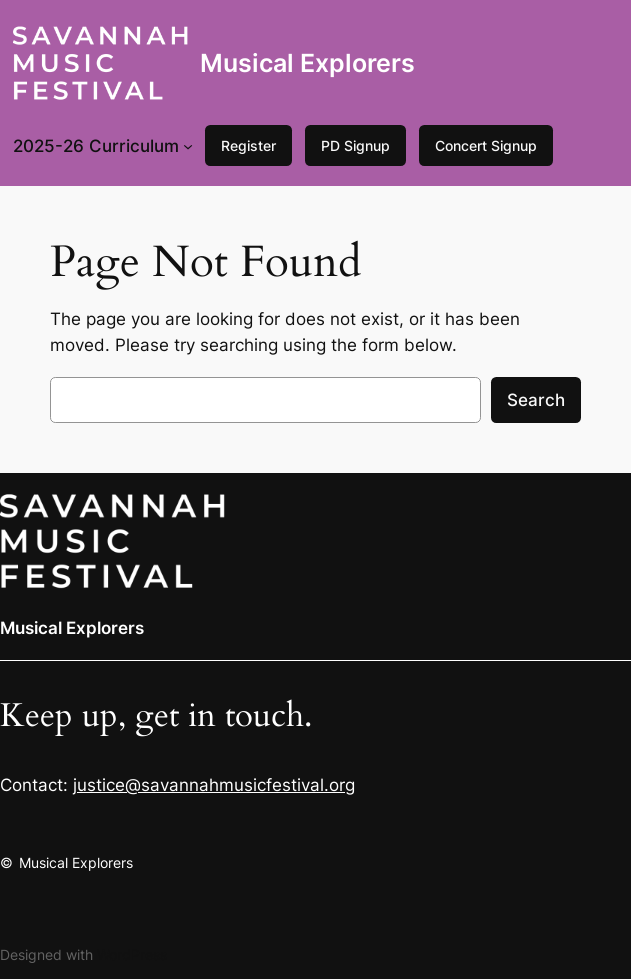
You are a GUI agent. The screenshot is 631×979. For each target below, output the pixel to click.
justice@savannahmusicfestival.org (214, 785)
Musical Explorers (307, 63)
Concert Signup (486, 145)
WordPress (132, 954)
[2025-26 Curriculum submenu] (188, 146)
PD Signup (355, 145)
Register (248, 145)
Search (536, 400)
